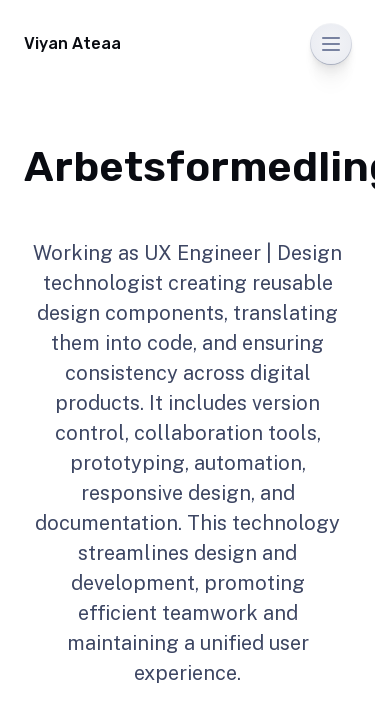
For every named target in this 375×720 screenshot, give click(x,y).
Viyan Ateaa (72, 43)
